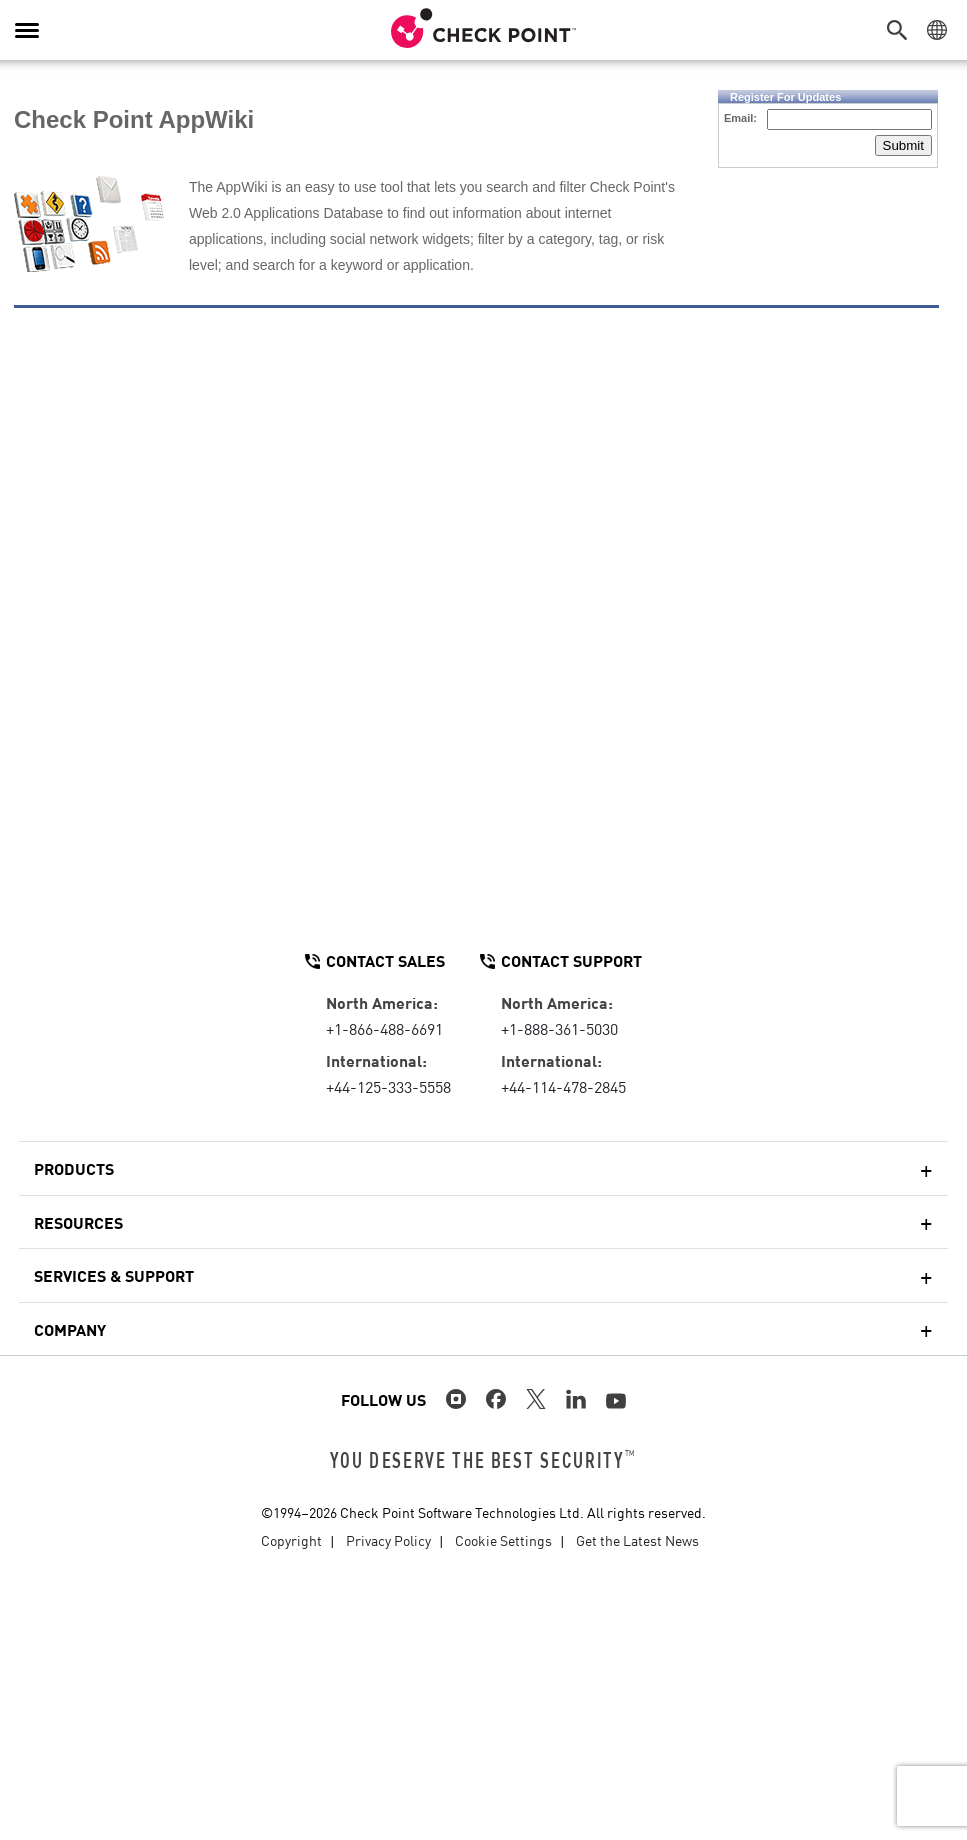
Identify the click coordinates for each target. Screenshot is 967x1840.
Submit (903, 145)
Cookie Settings (503, 1540)
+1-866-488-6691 (384, 1028)
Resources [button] (78, 1222)
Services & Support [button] (114, 1275)
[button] (902, 30)
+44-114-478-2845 (563, 1086)
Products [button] (74, 1168)
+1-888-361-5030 (559, 1028)
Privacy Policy (388, 1540)
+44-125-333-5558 (388, 1086)
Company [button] (70, 1329)
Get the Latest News (637, 1540)
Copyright (291, 1540)
